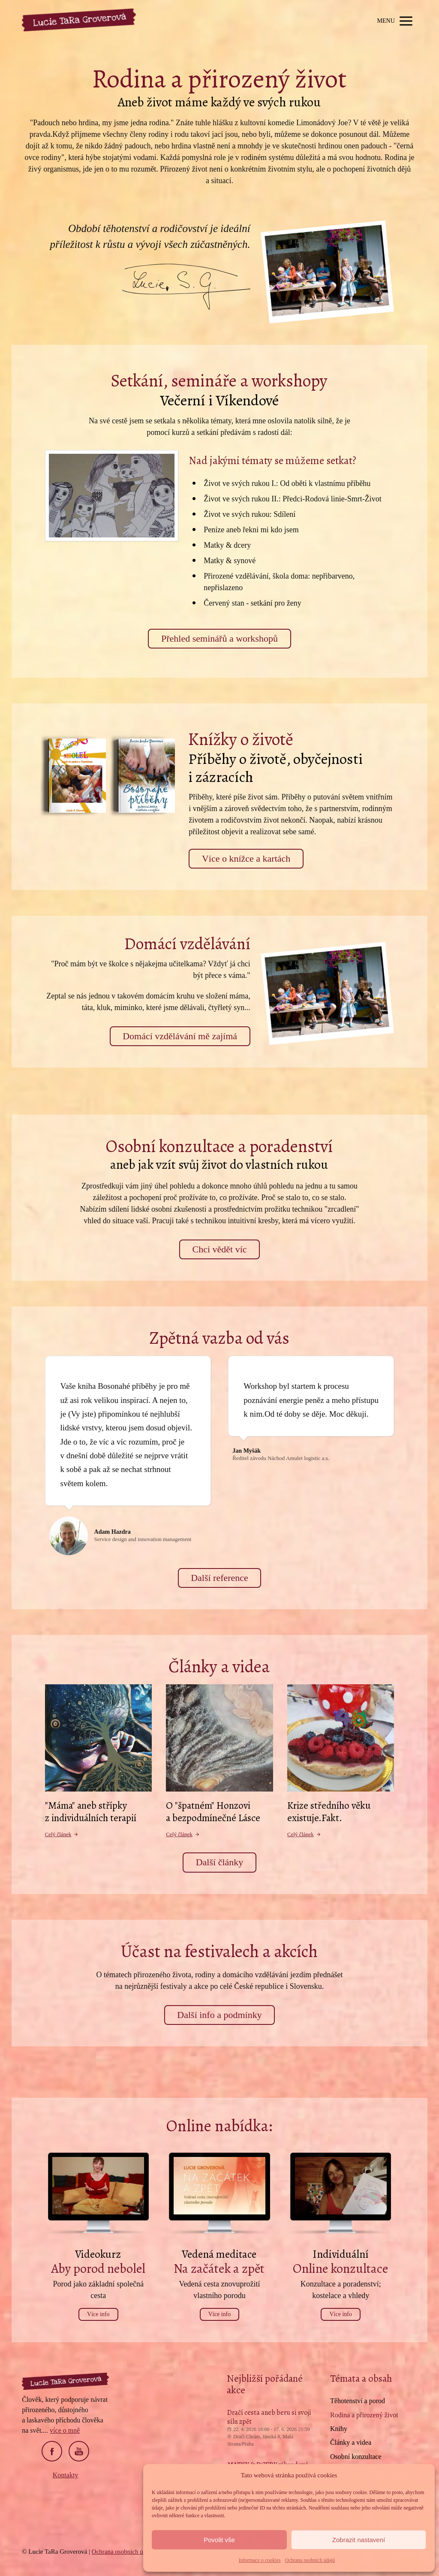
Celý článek (62, 1834)
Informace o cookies (260, 2560)
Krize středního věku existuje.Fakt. (328, 1812)
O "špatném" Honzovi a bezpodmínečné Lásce (213, 1812)
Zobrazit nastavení (358, 2539)
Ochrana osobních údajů (310, 2560)
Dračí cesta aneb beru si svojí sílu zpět (269, 2417)
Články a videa (350, 2442)
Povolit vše (219, 2539)
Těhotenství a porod (357, 2400)
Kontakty (65, 2475)
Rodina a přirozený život (364, 2415)
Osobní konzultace (356, 2456)
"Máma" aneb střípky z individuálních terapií (90, 1812)
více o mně (65, 2430)
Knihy (338, 2428)
